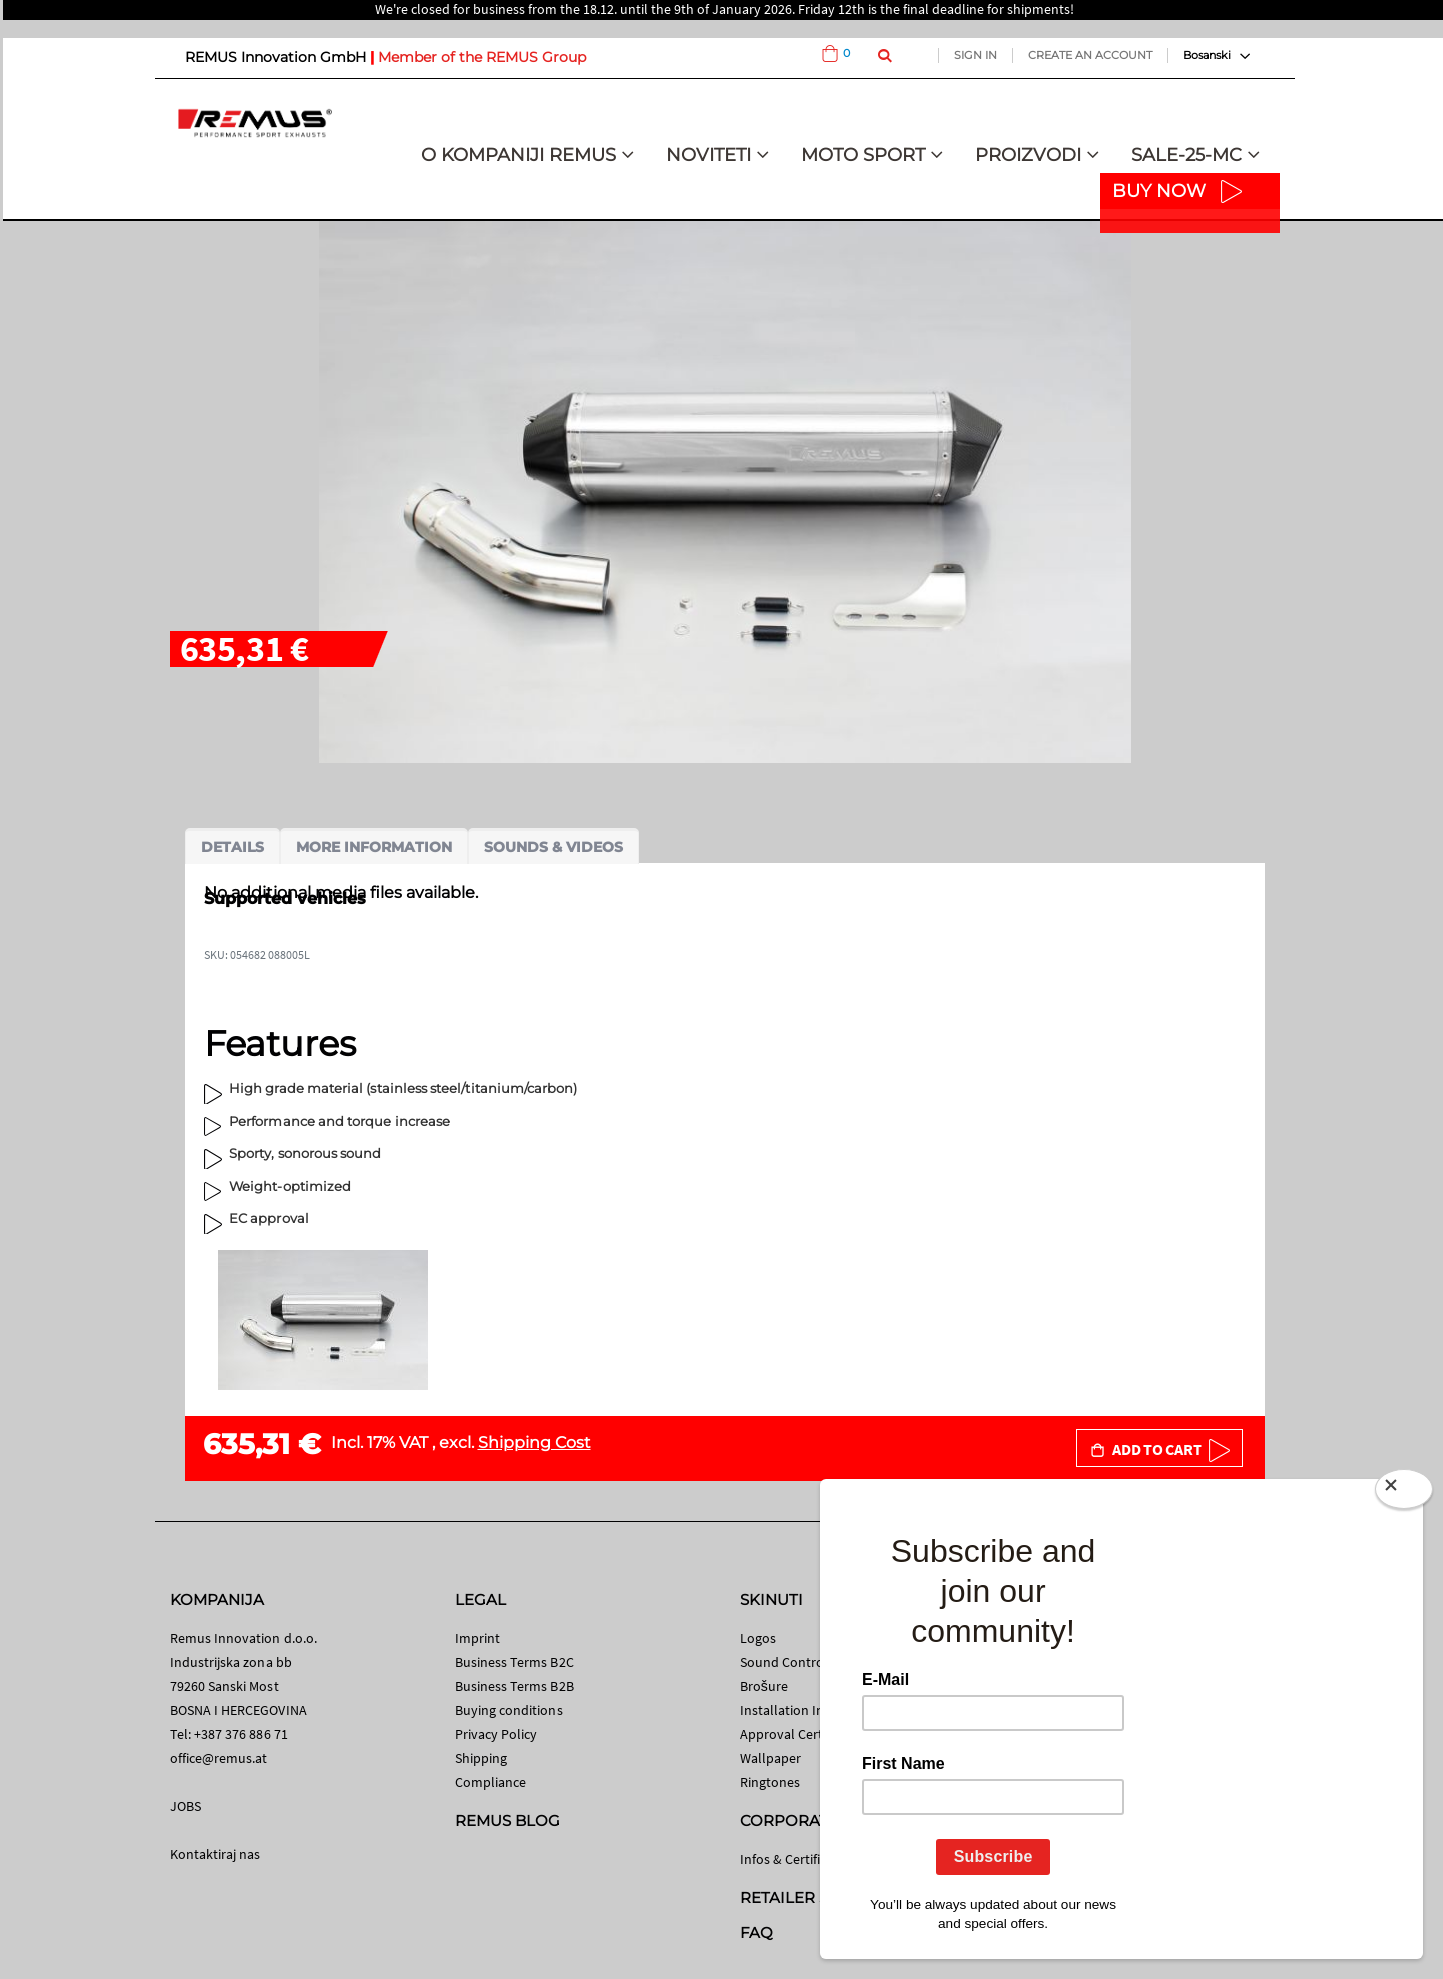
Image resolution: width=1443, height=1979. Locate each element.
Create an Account (1090, 55)
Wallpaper (771, 1758)
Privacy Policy (496, 1734)
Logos (758, 1638)
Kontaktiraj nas (215, 1854)
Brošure (764, 1686)
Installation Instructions (813, 1710)
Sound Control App (798, 1662)
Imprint (477, 1638)
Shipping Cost (534, 1442)
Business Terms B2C (514, 1662)
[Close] (1404, 1493)
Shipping (481, 1758)
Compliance (491, 1782)
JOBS (185, 1806)
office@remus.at (219, 1758)
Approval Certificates (802, 1734)
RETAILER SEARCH (812, 1897)
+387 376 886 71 (241, 1734)
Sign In (975, 55)
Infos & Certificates (796, 1859)
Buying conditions (509, 1710)
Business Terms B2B (514, 1686)
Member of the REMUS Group (482, 57)
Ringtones (770, 1782)
